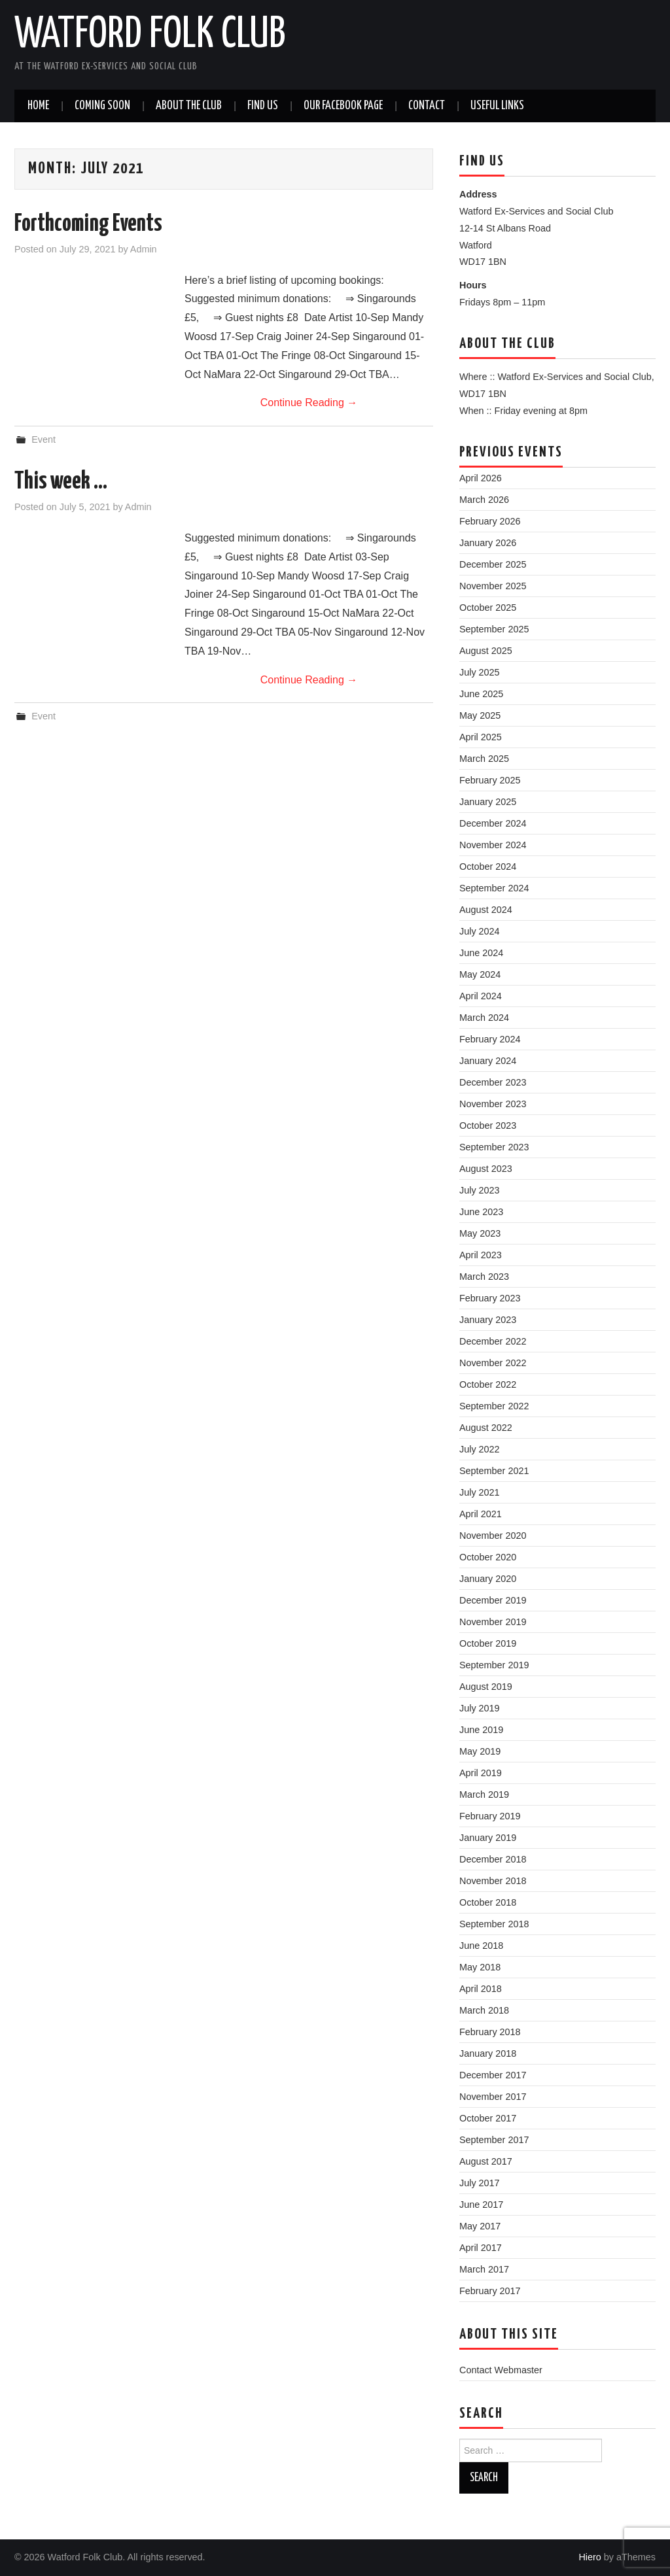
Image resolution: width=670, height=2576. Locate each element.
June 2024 (481, 953)
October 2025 (487, 607)
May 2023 (480, 1233)
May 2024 (480, 974)
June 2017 (481, 2204)
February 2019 (490, 1816)
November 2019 (492, 1622)
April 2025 (480, 737)
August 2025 (485, 650)
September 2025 (494, 629)
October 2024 (487, 866)
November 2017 (492, 2096)
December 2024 (492, 823)
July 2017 (479, 2183)
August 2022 (485, 1427)
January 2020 (487, 1578)
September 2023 (494, 1147)
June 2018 (481, 1945)
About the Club (189, 106)
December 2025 (492, 564)
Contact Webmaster (500, 2370)
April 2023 (480, 1255)
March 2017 (484, 2269)
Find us (262, 106)
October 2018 (487, 1902)
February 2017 (490, 2291)
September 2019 (494, 1665)
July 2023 (479, 1190)
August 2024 (485, 909)
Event (43, 439)
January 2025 (487, 802)
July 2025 (479, 672)
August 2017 (485, 2161)
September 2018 (494, 1924)
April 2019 (480, 1773)
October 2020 (487, 1557)
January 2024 (487, 1061)
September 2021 (494, 1471)
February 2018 (490, 2032)
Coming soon (102, 106)
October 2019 (487, 1643)
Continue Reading (309, 402)
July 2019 (479, 1708)
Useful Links (497, 106)
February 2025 (490, 780)
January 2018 (487, 2053)
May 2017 (480, 2226)
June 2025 (481, 694)
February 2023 (490, 1298)
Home (38, 106)
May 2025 (480, 715)
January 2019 (487, 1837)
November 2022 (492, 1363)
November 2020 (492, 1535)
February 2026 (490, 521)
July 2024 (479, 931)
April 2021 (480, 1514)
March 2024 (484, 1017)
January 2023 (487, 1319)
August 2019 (485, 1686)
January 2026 (487, 543)
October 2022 (487, 1384)
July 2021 (479, 1492)
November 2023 (492, 1104)
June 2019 (481, 1730)
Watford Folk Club (149, 35)
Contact (426, 106)
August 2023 (485, 1168)
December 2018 (492, 1859)
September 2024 (494, 888)
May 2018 (480, 1967)
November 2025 (492, 586)
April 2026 (480, 478)
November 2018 (492, 1881)
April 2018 (480, 1989)
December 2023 (492, 1082)
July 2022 (479, 1449)
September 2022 (494, 1406)
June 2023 (481, 1212)
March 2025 (484, 758)
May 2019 (480, 1751)
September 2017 (494, 2140)
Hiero (589, 2557)
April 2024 (480, 996)
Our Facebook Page (343, 106)
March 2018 (484, 2010)
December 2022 (492, 1341)
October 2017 (487, 2118)
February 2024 (490, 1039)
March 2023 (484, 1276)
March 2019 (484, 1794)
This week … (60, 482)
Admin (143, 249)
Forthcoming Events (88, 224)
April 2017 (480, 2247)
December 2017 (492, 2075)
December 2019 (492, 1600)
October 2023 (487, 1125)
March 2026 (484, 499)
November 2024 (492, 845)
